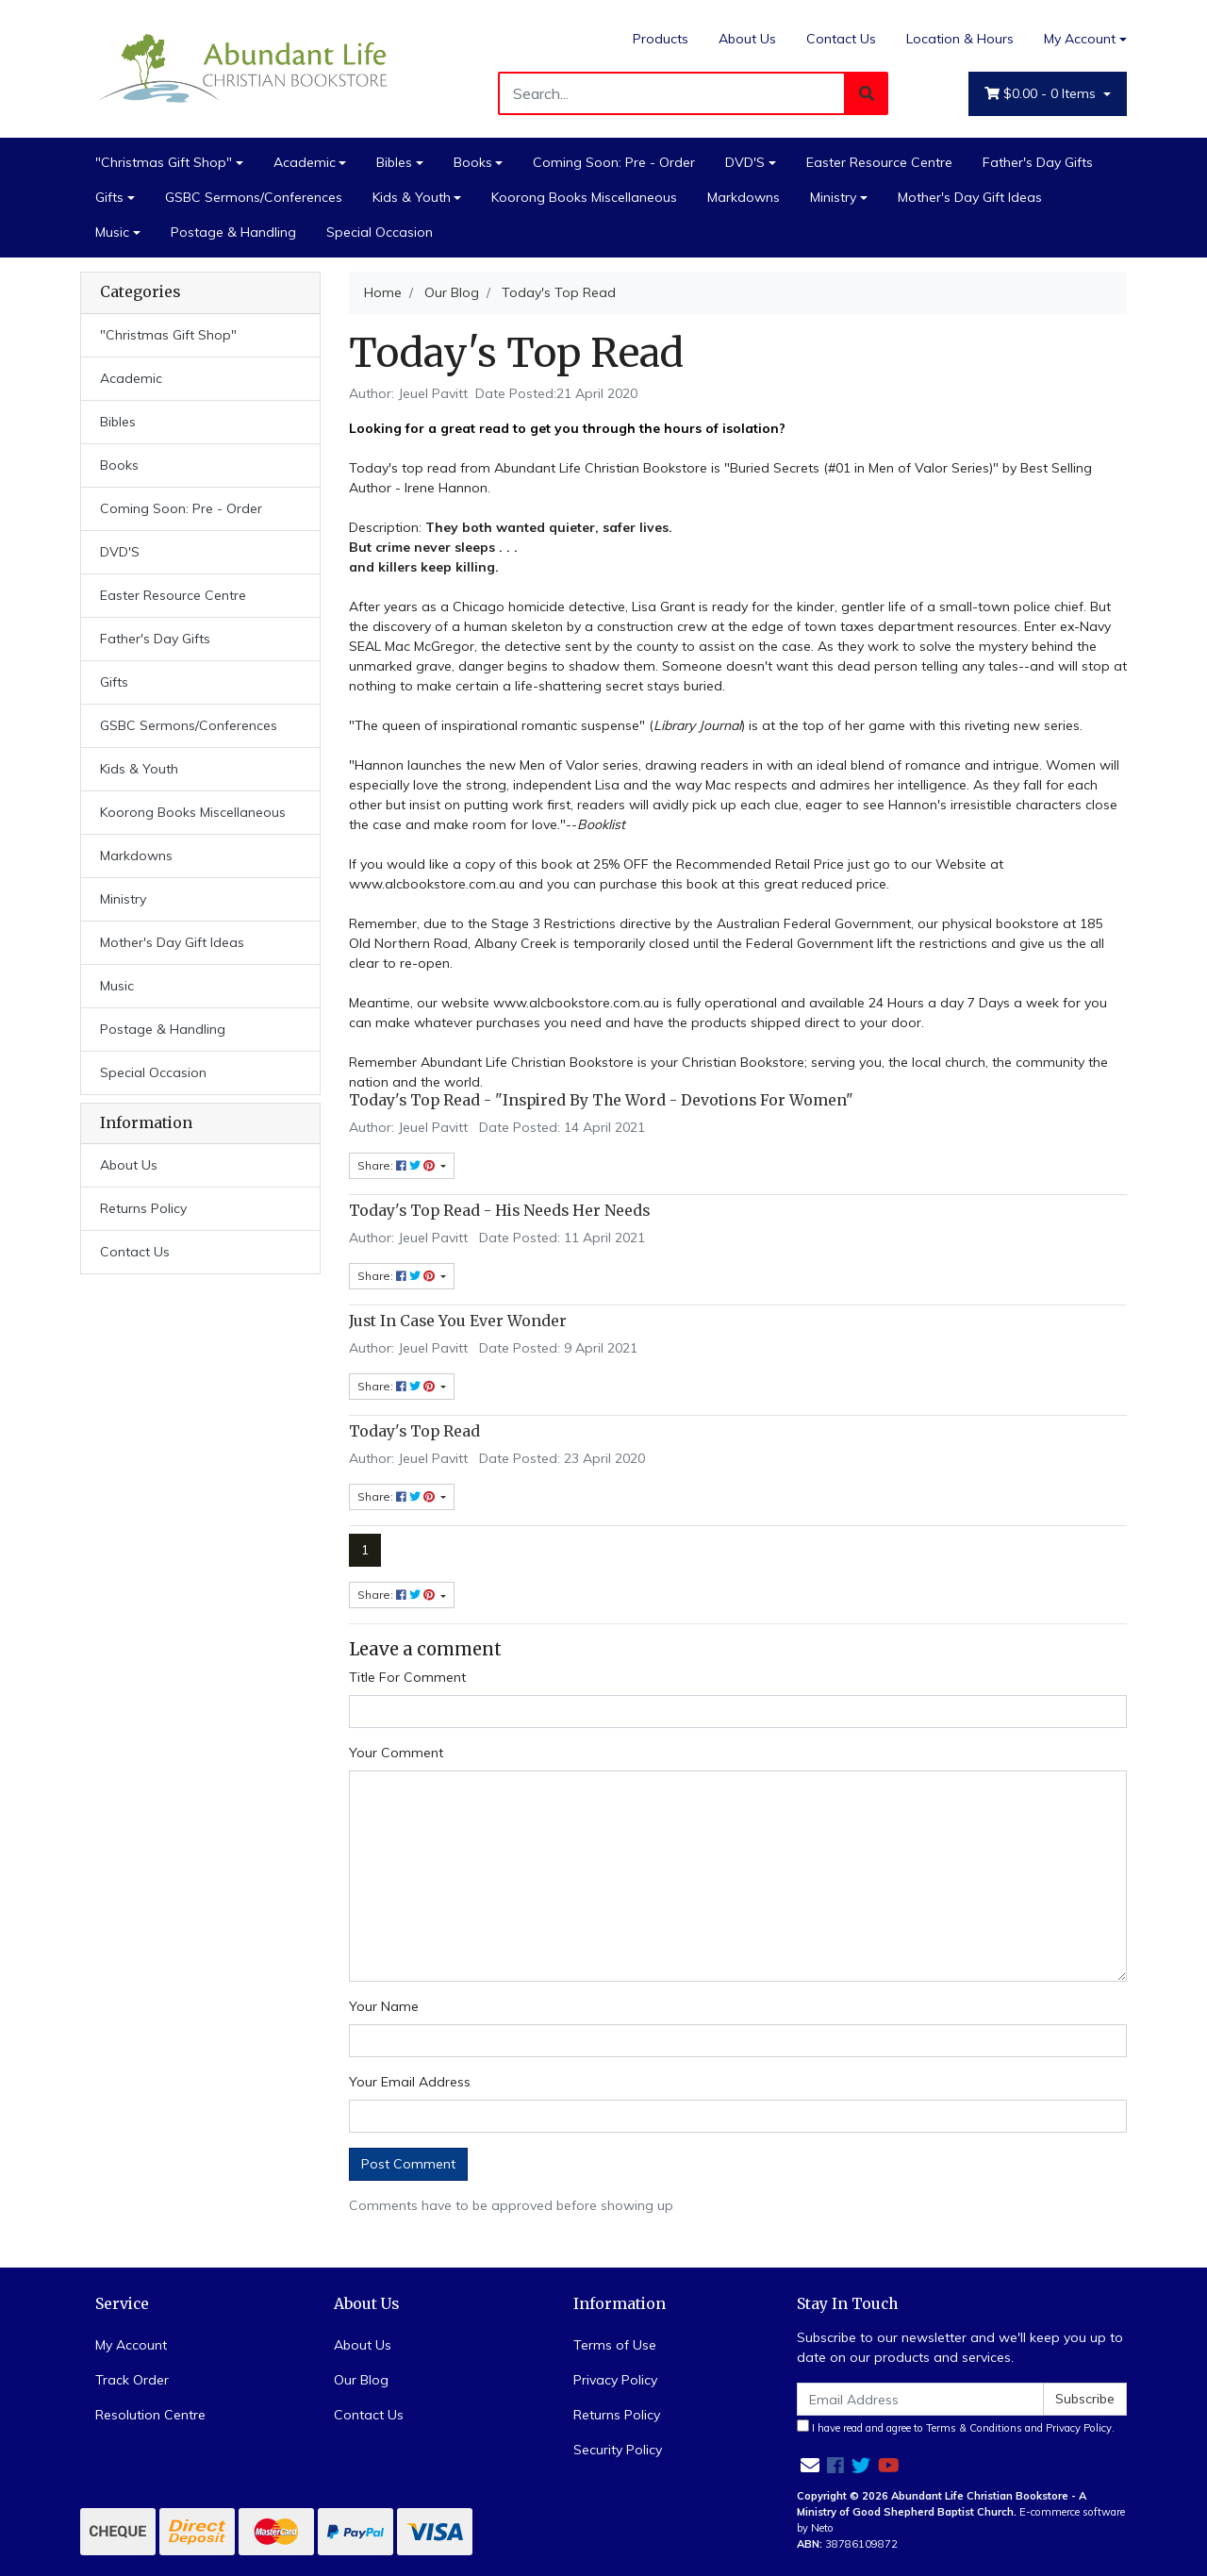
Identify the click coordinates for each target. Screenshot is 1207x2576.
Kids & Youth (411, 197)
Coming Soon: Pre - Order (614, 162)
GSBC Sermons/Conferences (253, 197)
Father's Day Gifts (1038, 162)
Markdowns (743, 197)
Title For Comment (407, 1677)
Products (660, 38)
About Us (747, 38)
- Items (1042, 94)
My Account (131, 2344)
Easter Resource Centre (879, 162)
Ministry (833, 197)
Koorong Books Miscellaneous (584, 197)
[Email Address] (920, 2399)
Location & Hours (960, 38)
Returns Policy (143, 1208)
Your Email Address (410, 2081)
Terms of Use (614, 2344)
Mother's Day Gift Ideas (970, 197)
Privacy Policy (615, 2379)
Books (473, 162)
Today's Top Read (414, 1431)
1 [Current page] (365, 1549)
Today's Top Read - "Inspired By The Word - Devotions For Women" (601, 1100)
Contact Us (841, 38)
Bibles (394, 162)
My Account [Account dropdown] (1080, 38)
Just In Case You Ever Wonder (458, 1321)
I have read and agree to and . (956, 2427)
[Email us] (810, 2465)
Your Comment (396, 1752)
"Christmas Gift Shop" (163, 162)
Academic (304, 162)
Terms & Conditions (974, 2428)
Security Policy (617, 2449)
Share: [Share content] (397, 1165)
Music (112, 232)
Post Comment (408, 2163)
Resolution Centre (150, 2414)
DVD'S (745, 162)
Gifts (109, 197)
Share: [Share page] (397, 1594)
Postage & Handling (233, 232)
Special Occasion (379, 232)
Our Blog (361, 2379)
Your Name (384, 2006)
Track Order (132, 2379)
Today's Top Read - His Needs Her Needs (499, 1211)
